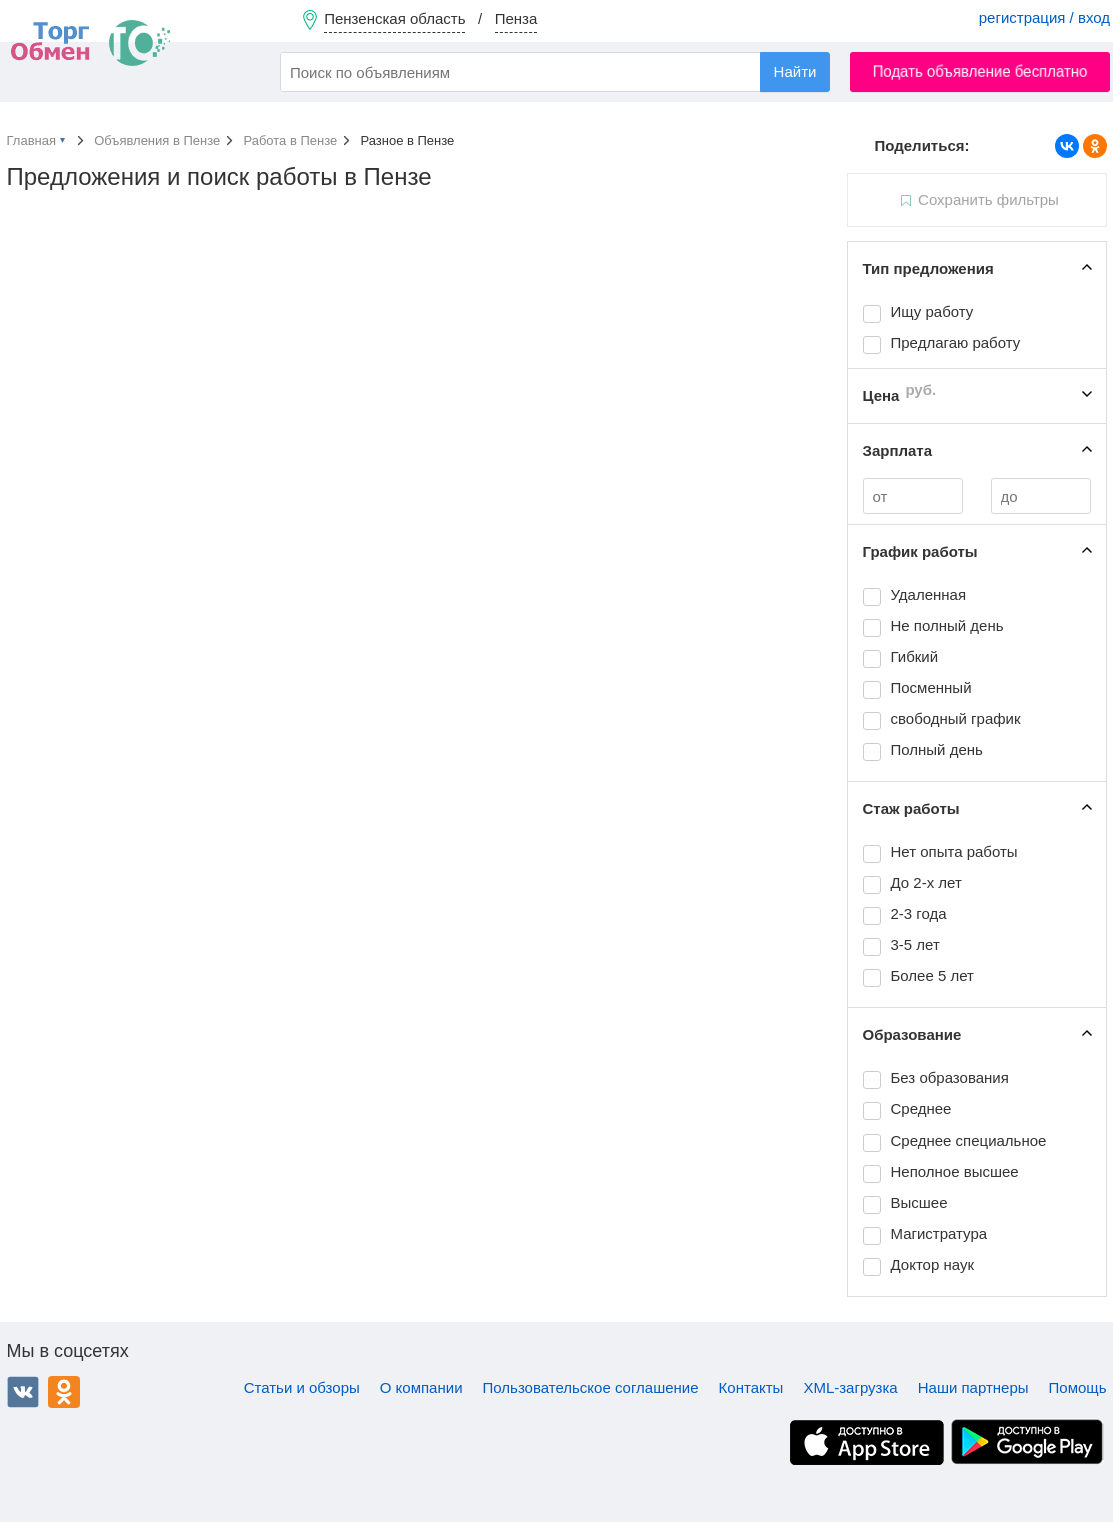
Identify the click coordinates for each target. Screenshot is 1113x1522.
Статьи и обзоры (302, 1387)
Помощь (1078, 1387)
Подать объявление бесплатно (980, 71)
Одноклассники (64, 1392)
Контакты (751, 1387)
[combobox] (555, 72)
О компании (421, 1387)
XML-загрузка (850, 1387)
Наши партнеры (973, 1387)
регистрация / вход (1044, 17)
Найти (795, 71)
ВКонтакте (23, 1392)
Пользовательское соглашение (591, 1387)
